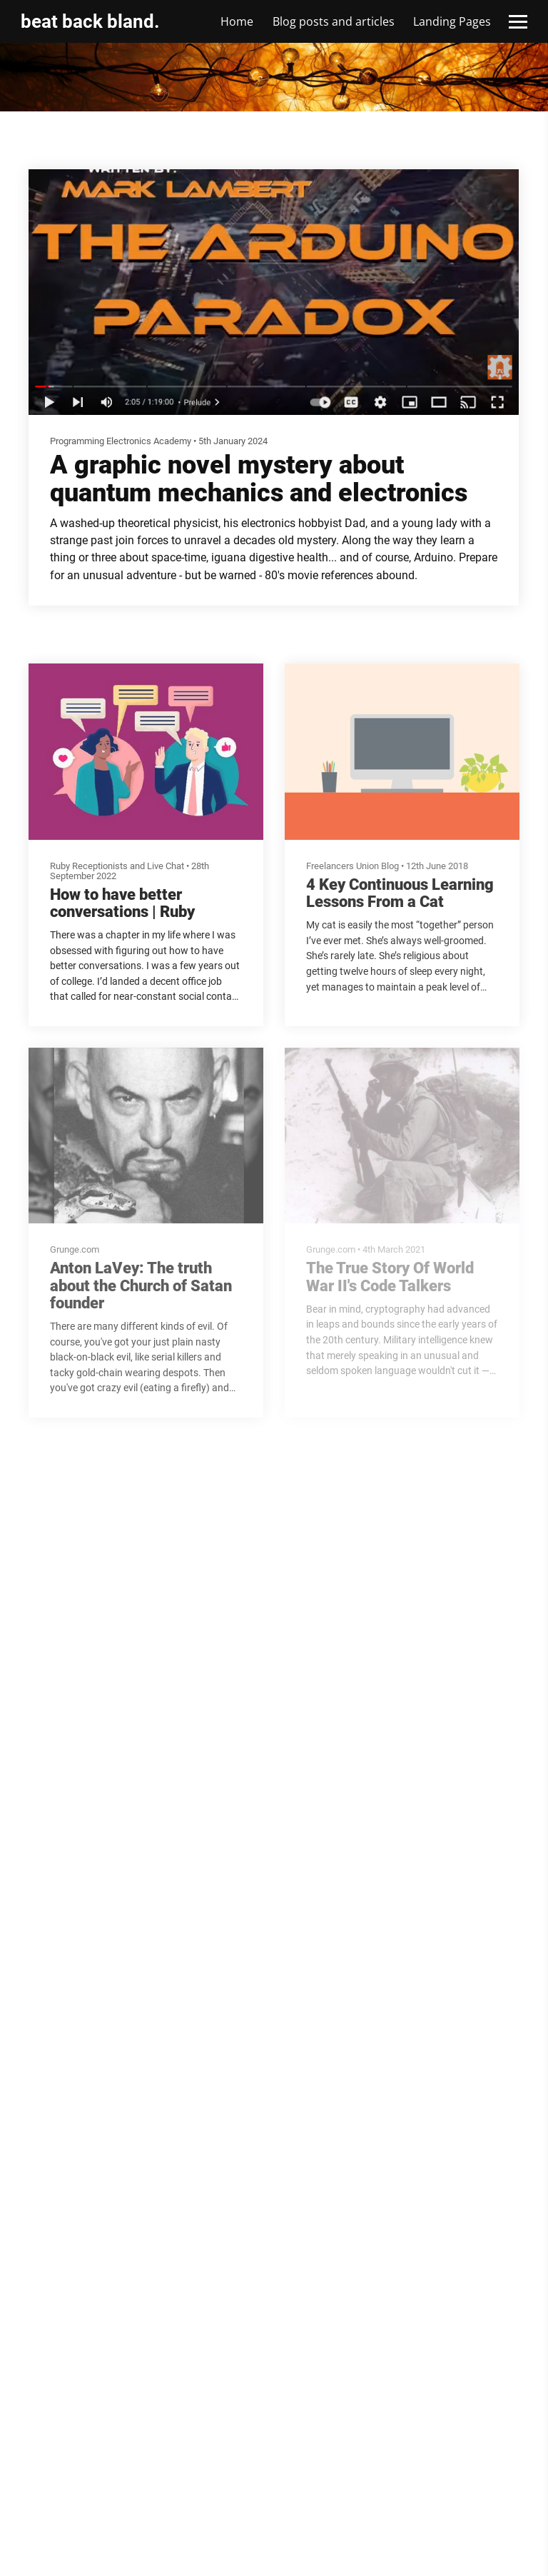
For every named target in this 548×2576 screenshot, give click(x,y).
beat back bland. (90, 21)
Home (236, 21)
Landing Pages (452, 21)
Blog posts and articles (334, 21)
